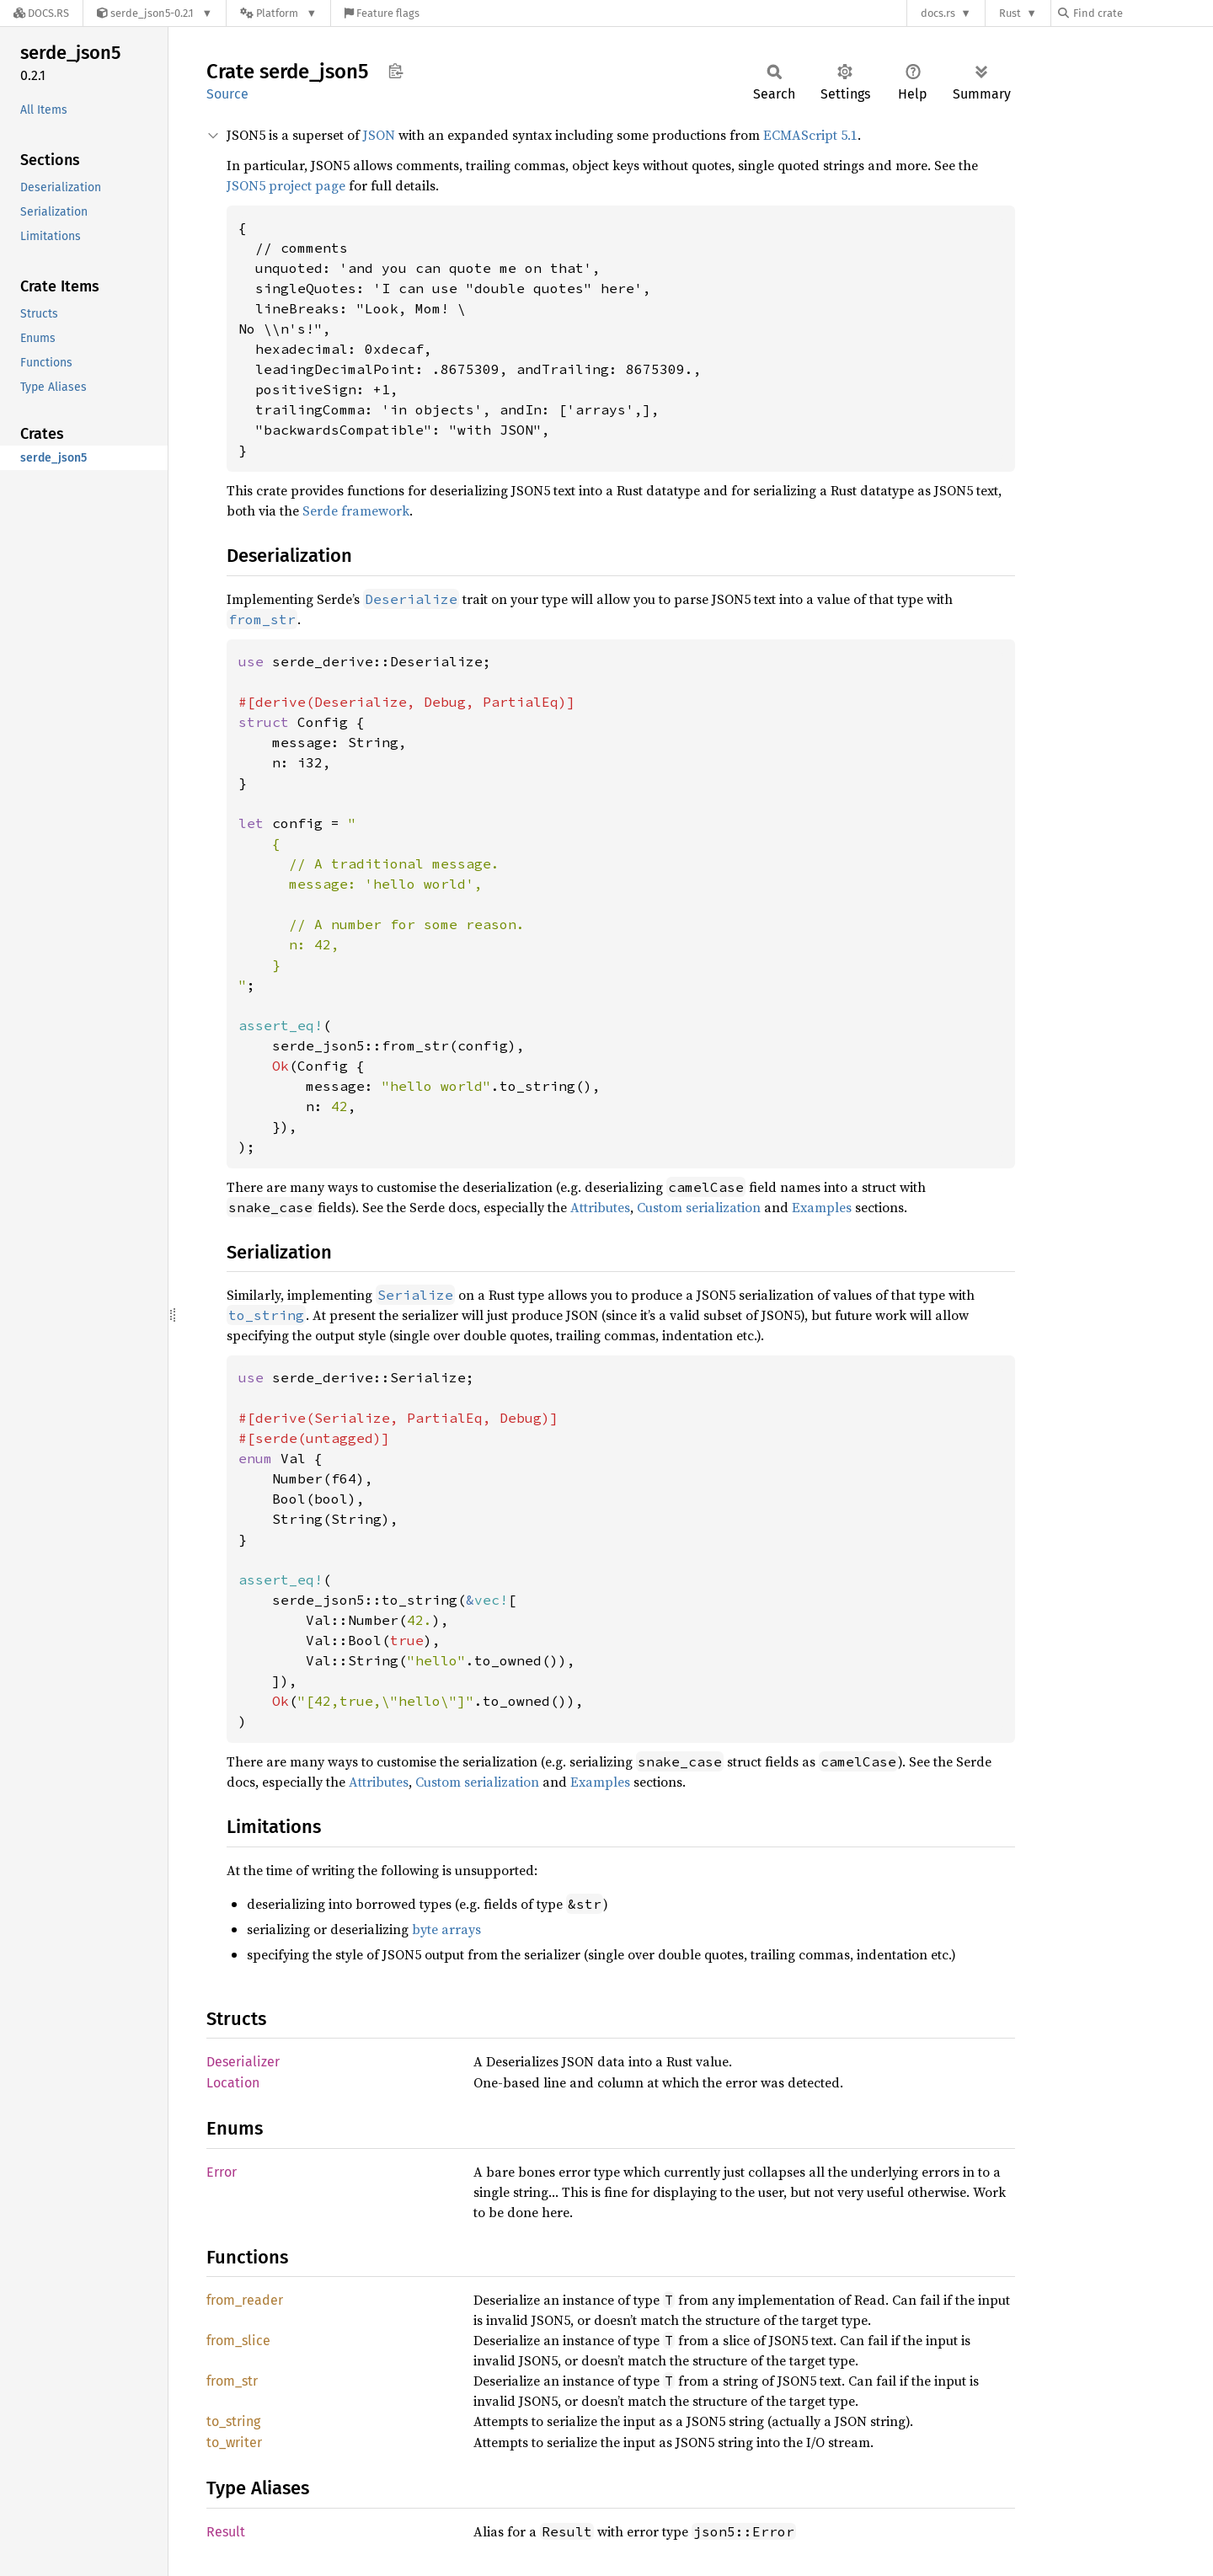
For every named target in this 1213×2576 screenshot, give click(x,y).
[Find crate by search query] (1142, 13)
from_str (232, 2381)
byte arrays (446, 1929)
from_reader (244, 2300)
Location (232, 2083)
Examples (822, 1207)
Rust (1010, 13)
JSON (379, 135)
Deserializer (243, 2062)
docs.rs (938, 13)
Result (225, 2532)
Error (221, 2172)
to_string (233, 2421)
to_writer (234, 2442)
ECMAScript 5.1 (810, 135)
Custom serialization (699, 1207)
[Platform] (278, 13)
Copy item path (395, 70)
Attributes (600, 1207)
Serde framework (355, 510)
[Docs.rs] (41, 13)
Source (227, 94)
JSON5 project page (286, 185)
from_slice (238, 2341)
